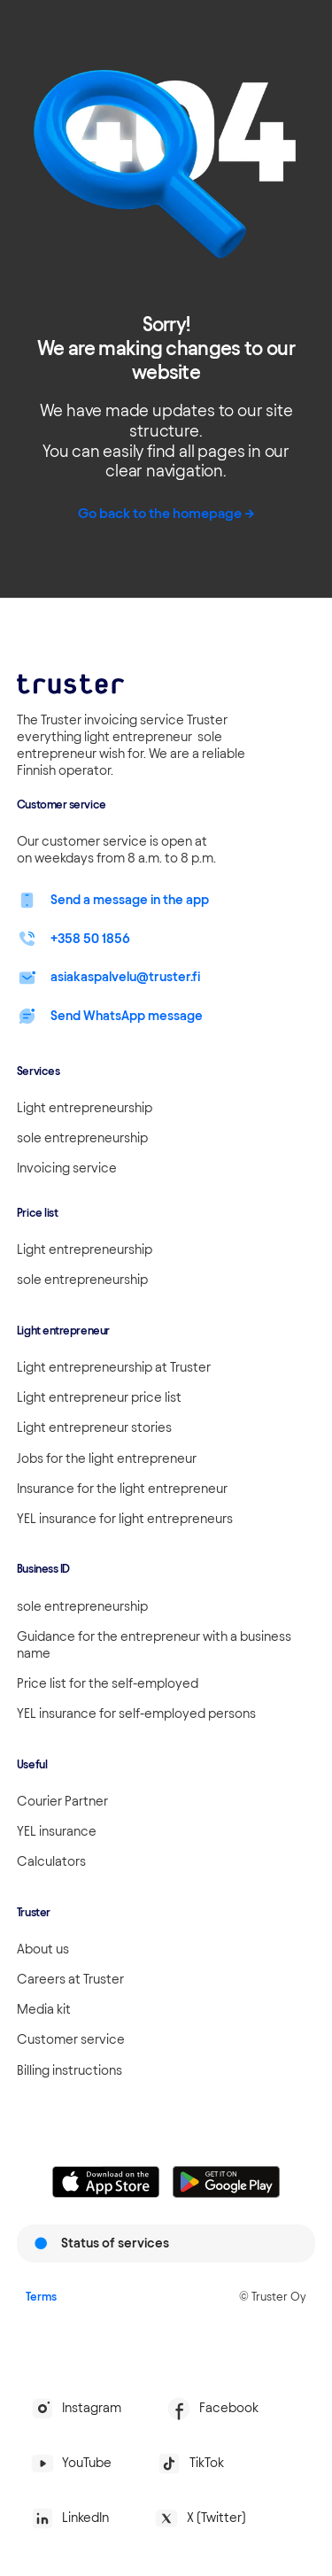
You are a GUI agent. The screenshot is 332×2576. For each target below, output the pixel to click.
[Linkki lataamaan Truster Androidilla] (226, 2182)
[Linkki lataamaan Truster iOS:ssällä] (105, 2182)
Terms (41, 2296)
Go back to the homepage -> (166, 513)
